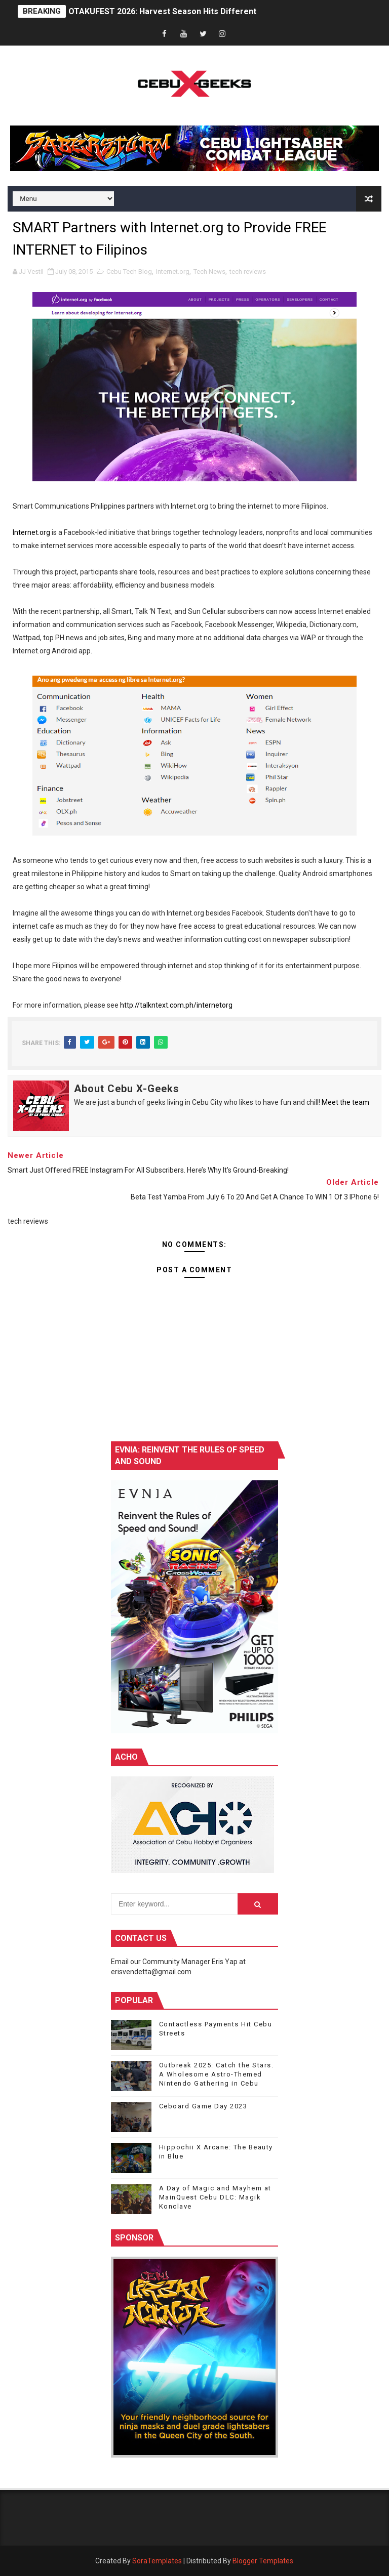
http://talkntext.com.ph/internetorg (176, 1005)
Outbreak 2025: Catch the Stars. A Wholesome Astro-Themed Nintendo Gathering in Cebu (216, 2074)
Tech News (209, 271)
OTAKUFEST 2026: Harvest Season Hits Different (162, 11)
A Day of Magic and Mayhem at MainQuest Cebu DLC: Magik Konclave (215, 2197)
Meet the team (345, 1102)
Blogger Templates (262, 2561)
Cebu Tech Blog (129, 271)
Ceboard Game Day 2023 (203, 2106)
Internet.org (172, 271)
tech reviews (247, 271)
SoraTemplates (157, 2561)
